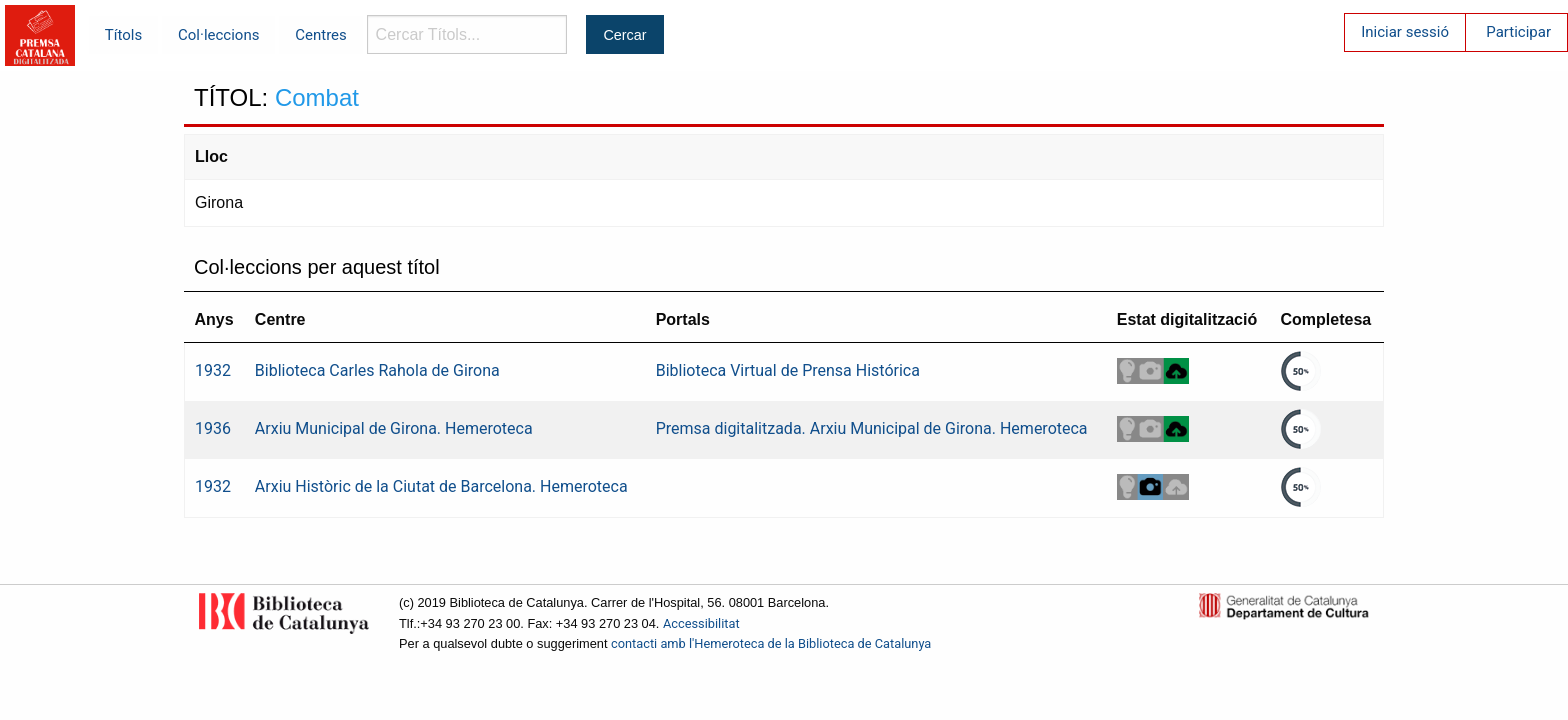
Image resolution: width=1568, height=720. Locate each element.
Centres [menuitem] (321, 35)
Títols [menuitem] (123, 35)
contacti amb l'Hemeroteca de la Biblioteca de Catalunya (771, 643)
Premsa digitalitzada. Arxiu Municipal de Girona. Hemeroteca (872, 428)
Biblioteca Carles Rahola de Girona (377, 370)
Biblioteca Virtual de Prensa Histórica (788, 370)
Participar (1518, 32)
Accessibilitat (701, 623)
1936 (213, 428)
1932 (213, 370)
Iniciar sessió (1405, 32)
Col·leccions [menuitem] (218, 35)
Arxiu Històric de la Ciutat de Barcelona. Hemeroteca (441, 486)
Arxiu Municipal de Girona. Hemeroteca (394, 428)
